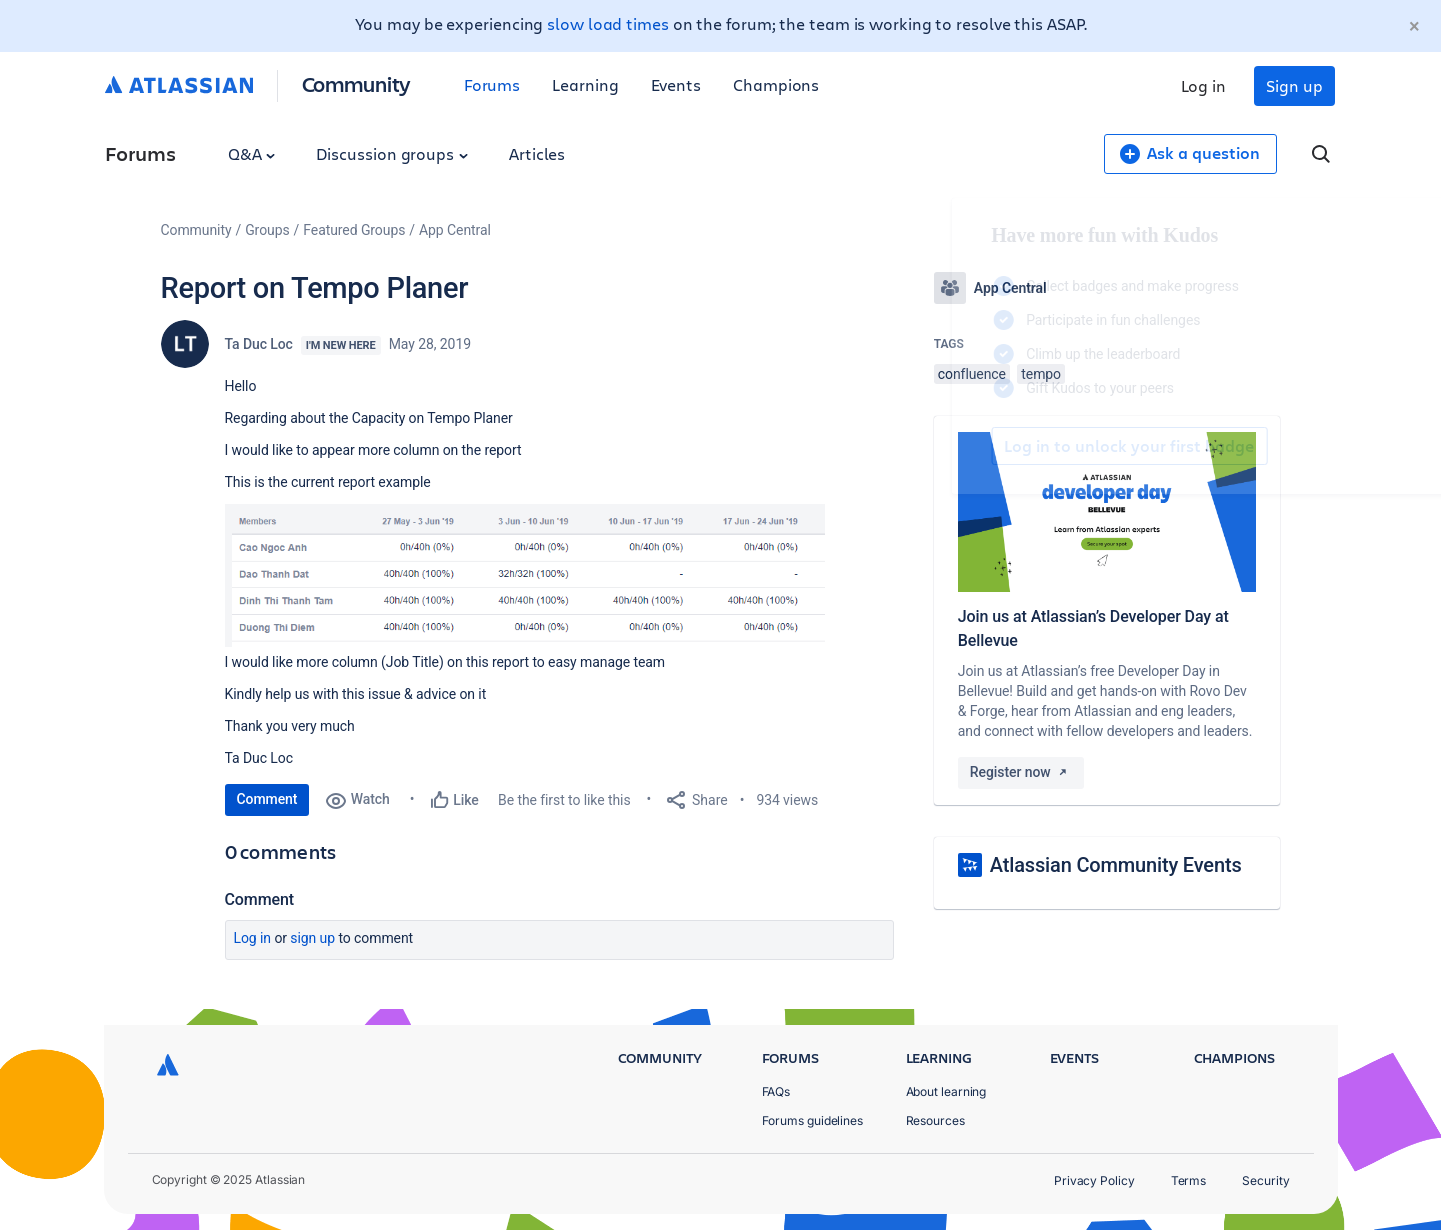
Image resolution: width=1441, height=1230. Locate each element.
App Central (455, 230)
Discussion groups (392, 153)
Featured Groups (354, 230)
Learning (585, 84)
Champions (776, 84)
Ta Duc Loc (259, 344)
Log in (1204, 85)
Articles (537, 153)
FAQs (776, 1091)
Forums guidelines (813, 1120)
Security (1265, 1180)
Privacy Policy (1094, 1180)
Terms (1189, 1180)
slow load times (608, 23)
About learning (946, 1091)
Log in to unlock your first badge (957, 446)
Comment (267, 799)
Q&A (252, 153)
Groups (267, 230)
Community (356, 83)
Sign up (1294, 85)
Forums (492, 84)
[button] (525, 575)
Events (676, 84)
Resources (935, 1120)
